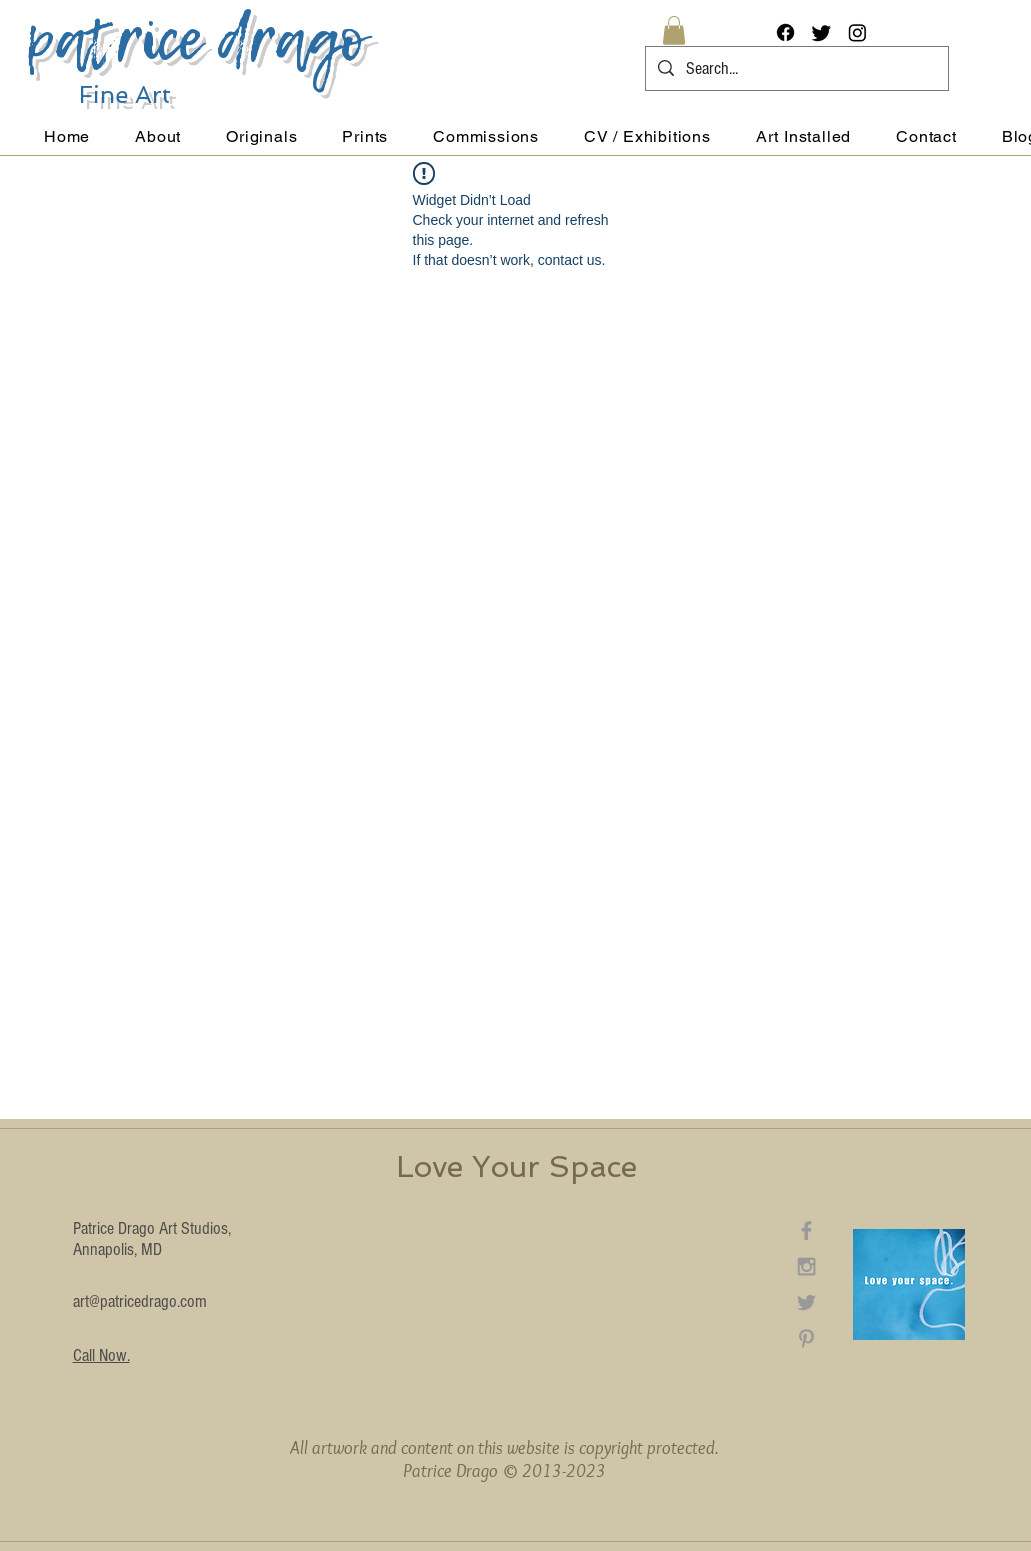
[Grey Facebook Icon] (806, 1230)
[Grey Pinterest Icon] (806, 1338)
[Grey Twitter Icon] (806, 1302)
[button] (674, 30)
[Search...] (796, 68)
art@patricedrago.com (140, 1301)
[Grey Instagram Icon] (806, 1266)
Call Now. (101, 1355)
